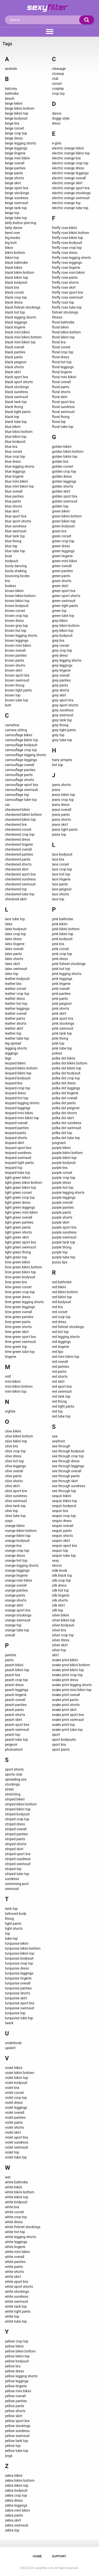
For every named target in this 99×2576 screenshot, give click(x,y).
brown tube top (16, 700)
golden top (60, 506)
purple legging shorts (68, 1193)
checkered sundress (20, 879)
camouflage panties (20, 770)
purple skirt (60, 1222)
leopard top (14, 1168)
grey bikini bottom (65, 626)
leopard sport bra (18, 1148)
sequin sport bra (64, 1546)
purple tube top (63, 1257)
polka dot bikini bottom (69, 1063)
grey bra (58, 641)
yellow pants (14, 2406)
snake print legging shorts (72, 1685)
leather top (13, 1033)
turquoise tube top (19, 2018)
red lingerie (60, 1347)
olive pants (13, 1476)
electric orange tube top (70, 208)
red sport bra (62, 1386)
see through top (64, 1491)
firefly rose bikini (64, 228)
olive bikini (13, 1431)
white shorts (14, 2272)
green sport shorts (66, 596)
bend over (12, 233)
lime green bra (16, 1282)
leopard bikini (15, 1063)
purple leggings (63, 1197)
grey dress (60, 655)
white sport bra (16, 2282)
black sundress (16, 392)
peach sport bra (17, 1725)
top (7, 1933)
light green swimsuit (20, 1247)
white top (12, 2316)
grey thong (60, 725)
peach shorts (15, 1715)
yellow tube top (16, 2451)
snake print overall (66, 1695)
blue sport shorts (18, 521)
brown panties (16, 655)
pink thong (60, 1038)
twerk (9, 2023)
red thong (59, 1401)
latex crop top (15, 934)
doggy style (61, 118)
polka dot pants (64, 1103)
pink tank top (62, 1033)
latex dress (13, 939)
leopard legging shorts (22, 1103)
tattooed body (15, 1914)
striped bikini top (17, 1809)
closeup (58, 74)
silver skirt (60, 1645)
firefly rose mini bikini (68, 273)
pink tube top (62, 1048)
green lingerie (62, 556)
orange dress (15, 1556)
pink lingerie (61, 984)
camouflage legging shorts (25, 755)
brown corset (15, 611)
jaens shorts (61, 785)
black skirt (13, 372)
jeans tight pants (64, 829)
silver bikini (60, 1615)
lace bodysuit (62, 854)
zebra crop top (16, 2495)
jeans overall (61, 810)
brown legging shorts (21, 636)
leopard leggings (17, 1108)
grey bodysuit (62, 636)
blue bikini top (15, 437)
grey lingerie (61, 670)
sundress (12, 1879)
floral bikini (60, 327)
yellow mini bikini (18, 2391)
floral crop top (62, 352)
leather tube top (17, 1038)
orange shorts (15, 1600)
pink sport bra (62, 1018)
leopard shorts (16, 1138)
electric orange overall (69, 178)
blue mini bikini (16, 481)
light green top (16, 1257)
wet (8, 2177)
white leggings (16, 2242)
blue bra (11, 447)
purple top (60, 1252)
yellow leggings (17, 2381)
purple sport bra (64, 1227)
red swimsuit (62, 1391)
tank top (11, 1909)
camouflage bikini (18, 735)
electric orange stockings (71, 193)
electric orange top (66, 203)
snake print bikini (65, 1660)
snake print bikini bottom (71, 1665)
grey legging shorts (66, 660)
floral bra (59, 342)
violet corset (14, 2093)
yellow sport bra (17, 2421)
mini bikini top (15, 1391)
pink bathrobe (62, 919)
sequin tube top (64, 1556)
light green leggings (20, 1207)
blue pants (13, 501)
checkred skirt (16, 899)
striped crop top (17, 1819)
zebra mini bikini (17, 2510)
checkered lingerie (19, 844)
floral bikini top (63, 337)
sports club (13, 1774)
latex (8, 924)
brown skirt (13, 670)
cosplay (58, 89)
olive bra (11, 1446)
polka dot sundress (66, 1123)
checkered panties (19, 854)
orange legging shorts (21, 1565)
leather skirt (14, 1028)
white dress (14, 2222)
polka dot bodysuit (66, 1073)
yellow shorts (15, 2411)
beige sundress (16, 198)
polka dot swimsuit (66, 1128)
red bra (57, 1307)
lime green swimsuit (20, 1342)
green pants (61, 576)
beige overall (14, 163)
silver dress (61, 1640)
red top (57, 1411)
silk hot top (60, 1590)
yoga (8, 2456)
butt (8, 705)
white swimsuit (16, 2301)
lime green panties (19, 1317)
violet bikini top (16, 2078)
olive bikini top (16, 1441)
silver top (59, 1650)
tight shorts (14, 1929)
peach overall (15, 1700)
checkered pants (17, 859)
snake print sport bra (68, 1715)
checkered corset (18, 829)
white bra (12, 2207)
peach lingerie (15, 1695)
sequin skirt (61, 1541)
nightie (10, 1411)
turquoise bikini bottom (23, 1948)
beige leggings (16, 148)
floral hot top (62, 362)
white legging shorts (20, 2237)
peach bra (12, 1675)
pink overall (60, 989)
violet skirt (13, 2132)
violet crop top (16, 2098)
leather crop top (17, 994)
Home (37, 2556)
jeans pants (61, 815)
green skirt (60, 586)
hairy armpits (62, 760)
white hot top (15, 2232)
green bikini (61, 511)
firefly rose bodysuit (67, 243)
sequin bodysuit (64, 1506)
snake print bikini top (68, 1670)
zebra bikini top (16, 2485)
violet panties (15, 2117)
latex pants (13, 954)
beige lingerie (15, 153)
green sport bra (63, 591)
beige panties (15, 168)
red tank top (61, 1396)
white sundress (16, 2297)
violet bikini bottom (19, 2073)
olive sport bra (16, 1491)
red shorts (60, 1377)
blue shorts (13, 506)
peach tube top (16, 1740)
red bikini (59, 1287)
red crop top (61, 1317)
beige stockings (17, 193)
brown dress (14, 621)
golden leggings (64, 481)
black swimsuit (16, 397)
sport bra (59, 1745)
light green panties (19, 1222)
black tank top (16, 402)
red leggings (61, 1342)
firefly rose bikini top (67, 238)
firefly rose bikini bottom (70, 233)
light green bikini (17, 1178)
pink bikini (59, 924)
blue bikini (13, 427)
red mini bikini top (65, 1357)
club (55, 79)
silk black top (62, 1575)
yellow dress (14, 2371)
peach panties (15, 1705)
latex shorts (14, 959)
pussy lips (59, 1262)
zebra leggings (16, 2505)
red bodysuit (61, 1302)
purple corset (62, 1173)
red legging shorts (66, 1337)
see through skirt (65, 1481)
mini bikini (13, 1381)
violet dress (14, 2103)
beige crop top (16, 133)
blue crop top (15, 457)
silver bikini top (63, 1620)
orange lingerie (16, 1575)
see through (61, 1446)
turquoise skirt (16, 1998)
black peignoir (15, 362)
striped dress (15, 1824)
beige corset (14, 128)
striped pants (15, 1839)
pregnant (59, 1143)
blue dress (13, 461)
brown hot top (15, 631)
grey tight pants (64, 730)
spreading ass (15, 1779)
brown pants (14, 660)
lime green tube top (20, 1352)
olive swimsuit (16, 1501)
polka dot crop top (66, 1078)
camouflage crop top (21, 750)
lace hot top (61, 874)
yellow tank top (16, 2441)
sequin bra (60, 1511)
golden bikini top (64, 457)
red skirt (58, 1381)
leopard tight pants (19, 1163)
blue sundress (15, 526)
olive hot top (14, 1461)
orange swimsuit (17, 1620)
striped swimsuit (17, 1864)
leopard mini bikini (19, 1113)
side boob (59, 1570)
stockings (12, 1784)
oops (9, 1521)
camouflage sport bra (21, 785)
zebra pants (14, 2515)
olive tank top (15, 1506)
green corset (61, 536)
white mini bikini (17, 2252)
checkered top (16, 889)
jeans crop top (63, 800)
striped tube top (17, 1874)
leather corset (15, 989)
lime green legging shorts (24, 1302)
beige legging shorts (20, 143)
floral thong (61, 417)
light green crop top (20, 1197)
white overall (14, 2257)
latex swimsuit (16, 969)
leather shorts (15, 1023)
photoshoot (14, 1749)
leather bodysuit (17, 979)
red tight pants (63, 1406)
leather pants (15, 1018)
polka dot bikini (63, 1058)
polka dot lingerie (65, 1093)
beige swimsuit (16, 203)
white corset (14, 2212)
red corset (60, 1312)
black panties (15, 352)
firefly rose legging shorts (71, 258)
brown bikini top (17, 601)
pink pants (60, 999)
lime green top (16, 1347)
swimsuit (12, 1889)
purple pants (61, 1212)
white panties (15, 2262)
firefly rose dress (64, 253)
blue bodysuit (15, 442)
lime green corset (18, 1287)
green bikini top (63, 521)
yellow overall (15, 2396)
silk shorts (60, 1600)
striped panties (16, 1834)
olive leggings (15, 1466)
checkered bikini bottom (23, 815)
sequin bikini (61, 1496)
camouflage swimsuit (21, 790)
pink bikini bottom (65, 929)
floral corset (61, 347)
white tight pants (18, 2311)
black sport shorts (19, 382)
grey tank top (62, 720)
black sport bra (16, 377)
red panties (60, 1367)
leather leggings (17, 1009)
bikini (9, 248)
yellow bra (13, 2366)
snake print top (63, 1725)
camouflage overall (19, 765)
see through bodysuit (68, 1451)
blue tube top (15, 551)
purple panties (63, 1207)
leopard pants (15, 1133)
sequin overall (62, 1526)
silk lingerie (60, 1595)
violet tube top (16, 2157)
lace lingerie (61, 879)
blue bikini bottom (18, 432)
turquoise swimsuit (19, 2008)
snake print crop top (67, 1675)
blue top (11, 546)
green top (59, 611)
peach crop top (16, 1680)
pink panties (61, 994)
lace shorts (60, 894)
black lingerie (15, 327)
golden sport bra (64, 496)
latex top (11, 974)
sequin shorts (62, 1536)
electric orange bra (66, 158)
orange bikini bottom (21, 1531)
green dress (61, 546)
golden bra (60, 461)
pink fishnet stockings (69, 964)
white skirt (13, 2277)
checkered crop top (19, 834)
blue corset (13, 452)
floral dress (60, 357)
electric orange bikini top (71, 153)
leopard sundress (18, 1153)
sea (54, 1436)
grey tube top (62, 740)
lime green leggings (20, 1307)
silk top (57, 1610)
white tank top (16, 2306)
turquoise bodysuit (19, 1958)
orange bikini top (17, 1536)
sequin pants (62, 1531)
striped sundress (18, 1859)
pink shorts (60, 1009)
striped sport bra (17, 1854)
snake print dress (65, 1680)
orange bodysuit (17, 1541)
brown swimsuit (17, 680)
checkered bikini (17, 810)
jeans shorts (61, 820)
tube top (11, 1938)
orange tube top (17, 1630)
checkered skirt (16, 869)
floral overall (61, 382)
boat (8, 556)
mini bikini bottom (19, 1386)
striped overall (16, 1829)
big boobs (12, 238)
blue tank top (15, 536)
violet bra (12, 2088)
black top (12, 417)
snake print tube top (67, 1730)
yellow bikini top (17, 2356)
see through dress (66, 1461)
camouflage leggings (21, 760)
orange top (13, 1625)
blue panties (14, 496)
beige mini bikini (17, 158)
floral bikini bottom (66, 332)
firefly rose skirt (64, 287)
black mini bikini (17, 332)
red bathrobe (62, 1282)
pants (9, 1660)
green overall (62, 566)
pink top (58, 1043)
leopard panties (17, 1128)
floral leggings (63, 367)
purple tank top (63, 1242)
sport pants (61, 1749)
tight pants (13, 1924)
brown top (12, 695)
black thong (14, 407)
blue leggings (15, 471)
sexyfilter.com (44, 2568)
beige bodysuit (16, 118)
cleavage (59, 69)
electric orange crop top (70, 163)
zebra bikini (14, 2476)
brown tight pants (18, 690)
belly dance (13, 228)
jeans (56, 790)
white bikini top (16, 2197)
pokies (57, 1053)
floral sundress (63, 407)
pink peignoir (62, 1004)
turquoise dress (17, 1968)
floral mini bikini (64, 377)
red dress (59, 1322)
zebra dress (14, 2500)
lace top (58, 899)
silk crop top (61, 1580)
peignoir (11, 1745)
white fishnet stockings (22, 2227)
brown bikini (14, 591)
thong (9, 1919)
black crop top (16, 297)
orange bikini (15, 1526)
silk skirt (58, 1605)
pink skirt (59, 1013)
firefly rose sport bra (67, 292)
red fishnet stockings (68, 1327)
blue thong (13, 541)
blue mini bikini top (19, 486)
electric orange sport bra (71, 188)
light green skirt (17, 1237)
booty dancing (16, 566)
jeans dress (61, 805)
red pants (59, 1372)
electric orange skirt (67, 183)
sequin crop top (64, 1516)
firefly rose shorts (65, 282)
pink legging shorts (66, 974)
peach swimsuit (17, 1730)
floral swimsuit (63, 412)
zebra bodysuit (16, 2490)
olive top (11, 1511)
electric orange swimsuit (71, 198)
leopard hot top (16, 1098)
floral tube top (62, 427)
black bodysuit (16, 282)
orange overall (15, 1585)
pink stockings (63, 1023)
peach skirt (13, 1720)
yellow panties (16, 2401)
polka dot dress (64, 1083)
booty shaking (15, 571)
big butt (11, 243)
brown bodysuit (16, 606)
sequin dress (62, 1521)
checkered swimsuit (20, 884)
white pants (14, 2267)
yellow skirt (13, 2416)
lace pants (60, 884)
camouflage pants (19, 775)
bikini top (12, 258)
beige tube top (16, 218)
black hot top (15, 312)
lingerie (10, 1357)
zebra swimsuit (16, 2525)
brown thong (14, 685)
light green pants (18, 1227)
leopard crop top (17, 1088)
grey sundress (63, 710)
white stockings (17, 2292)
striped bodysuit (17, 1814)
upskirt (10, 2048)
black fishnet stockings (22, 307)
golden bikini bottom (67, 452)
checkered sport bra (20, 874)
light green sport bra (20, 1242)
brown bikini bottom (20, 596)
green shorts (61, 581)
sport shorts (14, 1769)
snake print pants (65, 1700)
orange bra (13, 1546)
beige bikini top (16, 113)
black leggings (16, 322)
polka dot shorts (64, 1113)
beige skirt (13, 183)
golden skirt (61, 491)
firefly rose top (63, 302)
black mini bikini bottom (23, 337)
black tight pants (17, 412)
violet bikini (13, 2068)
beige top (12, 213)
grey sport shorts (65, 705)
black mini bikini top (20, 342)
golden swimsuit (64, 501)
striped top (13, 1869)
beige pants (14, 173)
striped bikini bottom (21, 1804)
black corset (14, 292)
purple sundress (64, 1232)
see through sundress (68, 1486)
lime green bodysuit (20, 1277)
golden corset (62, 466)
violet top (12, 2152)
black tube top (16, 422)
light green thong (18, 1252)
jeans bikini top (63, 795)
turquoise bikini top (19, 1953)
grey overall (61, 675)
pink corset (60, 949)
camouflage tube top (21, 800)
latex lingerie (15, 944)
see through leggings (68, 1466)
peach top (12, 1735)
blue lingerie (14, 476)
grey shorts (60, 690)
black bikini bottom (19, 273)
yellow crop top (16, 2341)
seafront (58, 1441)
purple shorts (62, 1217)
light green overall (18, 1217)
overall (10, 1635)
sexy (55, 1561)
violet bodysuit (16, 2083)
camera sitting (16, 730)
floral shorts (61, 392)
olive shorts (14, 1481)
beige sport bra (16, 188)
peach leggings (16, 1690)
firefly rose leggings (67, 263)
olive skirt (12, 1486)
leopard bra (13, 1083)
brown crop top (16, 616)
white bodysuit (16, 2202)
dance (56, 113)
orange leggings (17, 1570)
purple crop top (63, 1178)
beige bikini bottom (19, 108)
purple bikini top (64, 1158)
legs (8, 1058)
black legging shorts (20, 317)
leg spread (13, 1043)
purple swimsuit (64, 1237)
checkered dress (17, 839)
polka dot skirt (63, 1118)
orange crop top (17, 1551)
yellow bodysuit (17, 2361)
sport (56, 1735)
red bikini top (62, 1297)
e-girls (56, 143)
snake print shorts (66, 1705)
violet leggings (16, 2108)
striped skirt (14, 1849)
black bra (12, 287)
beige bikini (13, 103)
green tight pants (65, 606)
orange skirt (14, 1605)
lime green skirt (17, 1332)
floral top (59, 422)
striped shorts (15, 1844)
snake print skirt (64, 1710)
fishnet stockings (65, 312)
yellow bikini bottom (20, 2351)
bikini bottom (15, 253)
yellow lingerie (16, 2386)
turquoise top (15, 2013)
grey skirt (59, 695)
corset (57, 84)
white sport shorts (19, 2287)
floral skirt (59, 397)
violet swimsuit (16, 2147)
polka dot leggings (66, 1088)
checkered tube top (19, 894)
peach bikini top (17, 1670)
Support (59, 2556)
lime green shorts (18, 1327)
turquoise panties (18, 1988)
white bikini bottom (19, 2192)
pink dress (60, 959)
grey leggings (62, 665)
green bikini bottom (67, 516)
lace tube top (15, 919)
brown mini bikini (18, 645)
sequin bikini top (64, 1501)
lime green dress (17, 1297)
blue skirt (12, 511)
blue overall (14, 491)
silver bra (59, 1630)
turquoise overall (17, 1983)
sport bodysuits (64, 1740)
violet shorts (14, 2127)
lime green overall (18, 1312)
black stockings (17, 387)
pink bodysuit (62, 939)
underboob (13, 2043)
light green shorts (18, 1232)
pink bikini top (62, 934)
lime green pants (18, 1322)
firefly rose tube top (67, 307)
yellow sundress (17, 2431)
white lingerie (15, 2247)
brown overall (15, 650)
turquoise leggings (19, 1973)
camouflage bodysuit (21, 745)
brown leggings (16, 641)
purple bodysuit (64, 1163)
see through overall (66, 1471)
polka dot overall (64, 1098)
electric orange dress (68, 168)
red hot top (60, 1332)
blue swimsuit (15, 531)
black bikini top (16, 277)
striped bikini (15, 1799)
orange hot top (16, 1561)
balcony (11, 89)
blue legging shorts (19, 466)
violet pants (14, 2122)
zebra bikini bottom (19, 2481)
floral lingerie (62, 372)
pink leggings (62, 979)
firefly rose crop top (67, 248)
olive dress (13, 1456)
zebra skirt (13, 2520)
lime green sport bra (20, 1337)
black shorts (14, 367)
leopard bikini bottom (21, 1068)
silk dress (59, 1585)
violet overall (14, 2113)
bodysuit (11, 561)
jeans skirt (60, 825)
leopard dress (15, 1093)
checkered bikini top (20, 820)
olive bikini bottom (19, 1436)
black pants (14, 357)
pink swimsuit (62, 1028)
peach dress (14, 1685)
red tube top (61, 1416)
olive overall (14, 1471)
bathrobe (12, 93)
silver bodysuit (63, 1625)
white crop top (16, 2217)
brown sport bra (17, 675)
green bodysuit (63, 526)
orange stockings (18, 1615)
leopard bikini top (18, 1073)
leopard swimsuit (18, 1158)
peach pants (14, 1710)
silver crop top (63, 1635)
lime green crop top (20, 1292)
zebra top (12, 2530)
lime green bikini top (20, 1272)
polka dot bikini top (66, 1068)
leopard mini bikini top (22, 1118)
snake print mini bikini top (71, 1690)
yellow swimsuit (17, 2436)
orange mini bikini (18, 1580)
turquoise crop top (19, 1963)
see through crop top (68, 1456)
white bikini (13, 2187)
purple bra (59, 1168)
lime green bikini (17, 1262)
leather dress (15, 999)
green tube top (63, 616)
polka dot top (62, 1133)
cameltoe (12, 725)
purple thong (61, 1247)
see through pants (66, 1476)
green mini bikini (64, 561)
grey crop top (62, 650)
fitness (57, 317)
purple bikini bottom (67, 1153)
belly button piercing (20, 223)
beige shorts (14, 178)
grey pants (60, 685)
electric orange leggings (70, 173)
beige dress (14, 138)
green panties (62, 571)
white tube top (16, 2321)
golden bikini (62, 447)
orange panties (16, 1590)
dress (56, 123)
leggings (11, 1053)
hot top (57, 765)
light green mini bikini (21, 1212)
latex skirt (12, 964)
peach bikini (14, 1665)
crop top (58, 93)
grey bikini (60, 621)
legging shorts (16, 1048)
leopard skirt (14, 1143)
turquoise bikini (16, 1943)
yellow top (13, 2446)
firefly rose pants (65, 277)
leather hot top (16, 1004)
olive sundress (16, 1496)
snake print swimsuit (68, 1720)
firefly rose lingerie (66, 268)
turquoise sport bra (19, 2003)
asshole (11, 69)
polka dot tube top (66, 1138)
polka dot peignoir (66, 1108)
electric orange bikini (68, 148)
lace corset (60, 864)
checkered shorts (18, 864)
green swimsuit (63, 601)
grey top (58, 735)
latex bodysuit (15, 929)
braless (10, 586)
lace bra (58, 859)
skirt (55, 1655)
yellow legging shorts (21, 2376)
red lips (57, 1352)
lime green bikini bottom (23, 1267)
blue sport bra (15, 516)
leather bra (13, 984)
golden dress (62, 476)
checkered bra (16, 825)
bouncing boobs (17, 576)
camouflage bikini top (21, 740)
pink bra (58, 944)
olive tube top (15, 1516)
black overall (14, 347)
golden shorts (62, 486)
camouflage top (17, 795)
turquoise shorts (17, 1993)
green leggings (63, 551)
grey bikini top (63, 631)
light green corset (18, 1193)
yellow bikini (14, 2346)
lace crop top (62, 869)
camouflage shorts (19, 780)
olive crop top (15, 1451)
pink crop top (62, 954)
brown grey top (16, 626)
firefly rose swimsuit (67, 297)
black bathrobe (16, 263)
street (9, 1789)
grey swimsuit (62, 715)
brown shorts (15, 665)
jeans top (59, 834)
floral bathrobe (63, 322)
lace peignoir (62, 889)
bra (7, 581)
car (7, 805)
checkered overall (18, 849)
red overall (60, 1362)
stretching (12, 1794)
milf (8, 1377)
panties (10, 1655)
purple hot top (63, 1188)
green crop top (63, 541)
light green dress (17, 1202)
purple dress (61, 1183)
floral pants (60, 387)
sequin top (60, 1551)
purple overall (62, 1202)
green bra (59, 531)
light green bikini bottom (23, 1183)
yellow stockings (17, 2426)
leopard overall (16, 1123)
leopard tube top (17, 1173)
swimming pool (16, 1884)
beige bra (12, 123)
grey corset (60, 645)
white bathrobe (16, 2182)
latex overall (14, 949)
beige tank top (16, 208)
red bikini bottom (65, 1292)
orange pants (15, 1595)
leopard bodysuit (18, 1078)
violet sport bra (16, 2137)
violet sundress (16, 2142)
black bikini (13, 268)
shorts (57, 1565)
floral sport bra (63, 402)
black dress (14, 302)
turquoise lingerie (18, 1978)
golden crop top (64, 471)
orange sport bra (17, 1610)
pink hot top (61, 969)
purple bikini (61, 1148)
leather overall (15, 1013)
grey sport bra (62, 700)
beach (9, 98)
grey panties (61, 680)
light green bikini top (20, 1188)
